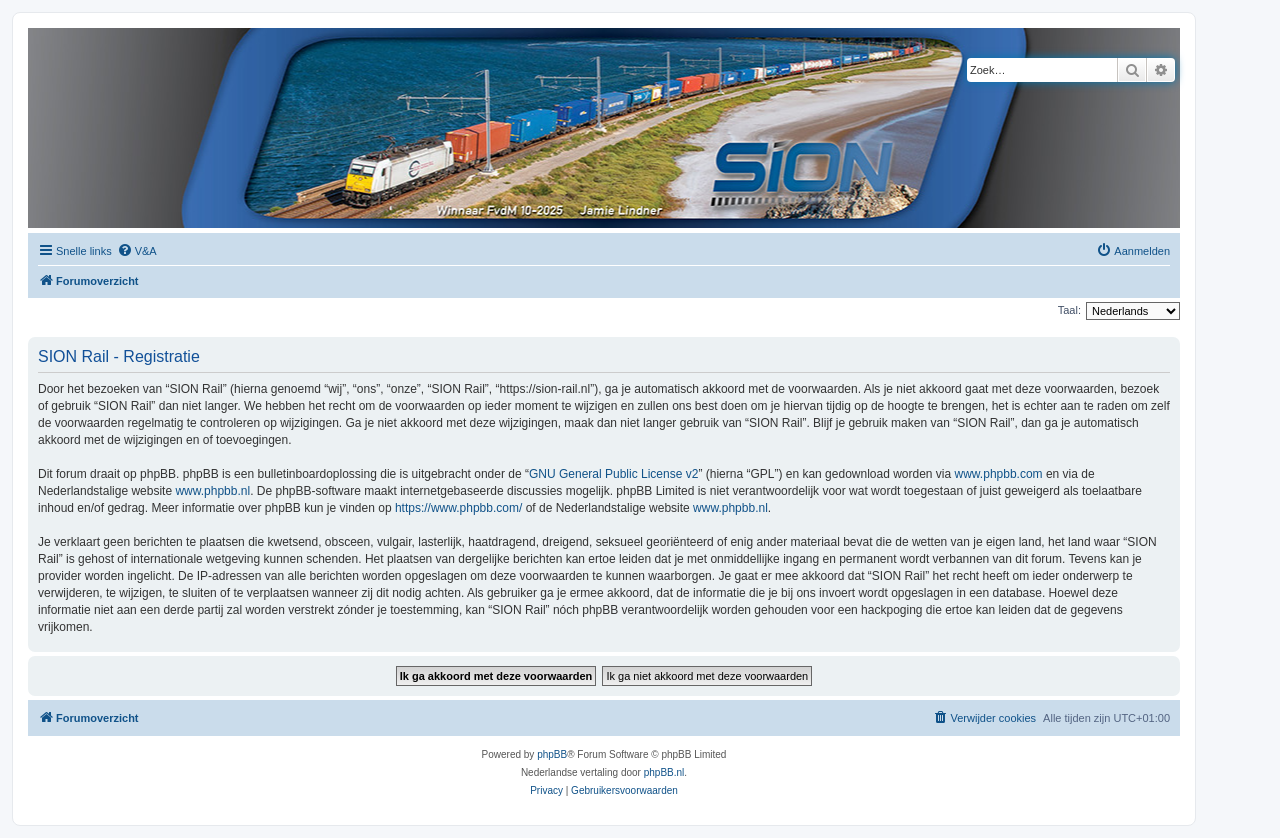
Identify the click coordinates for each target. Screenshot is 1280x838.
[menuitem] (137, 251)
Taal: (1069, 310)
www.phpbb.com (999, 474)
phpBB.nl (664, 772)
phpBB (552, 754)
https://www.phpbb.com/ (458, 508)
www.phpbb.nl (212, 491)
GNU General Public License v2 (613, 474)
